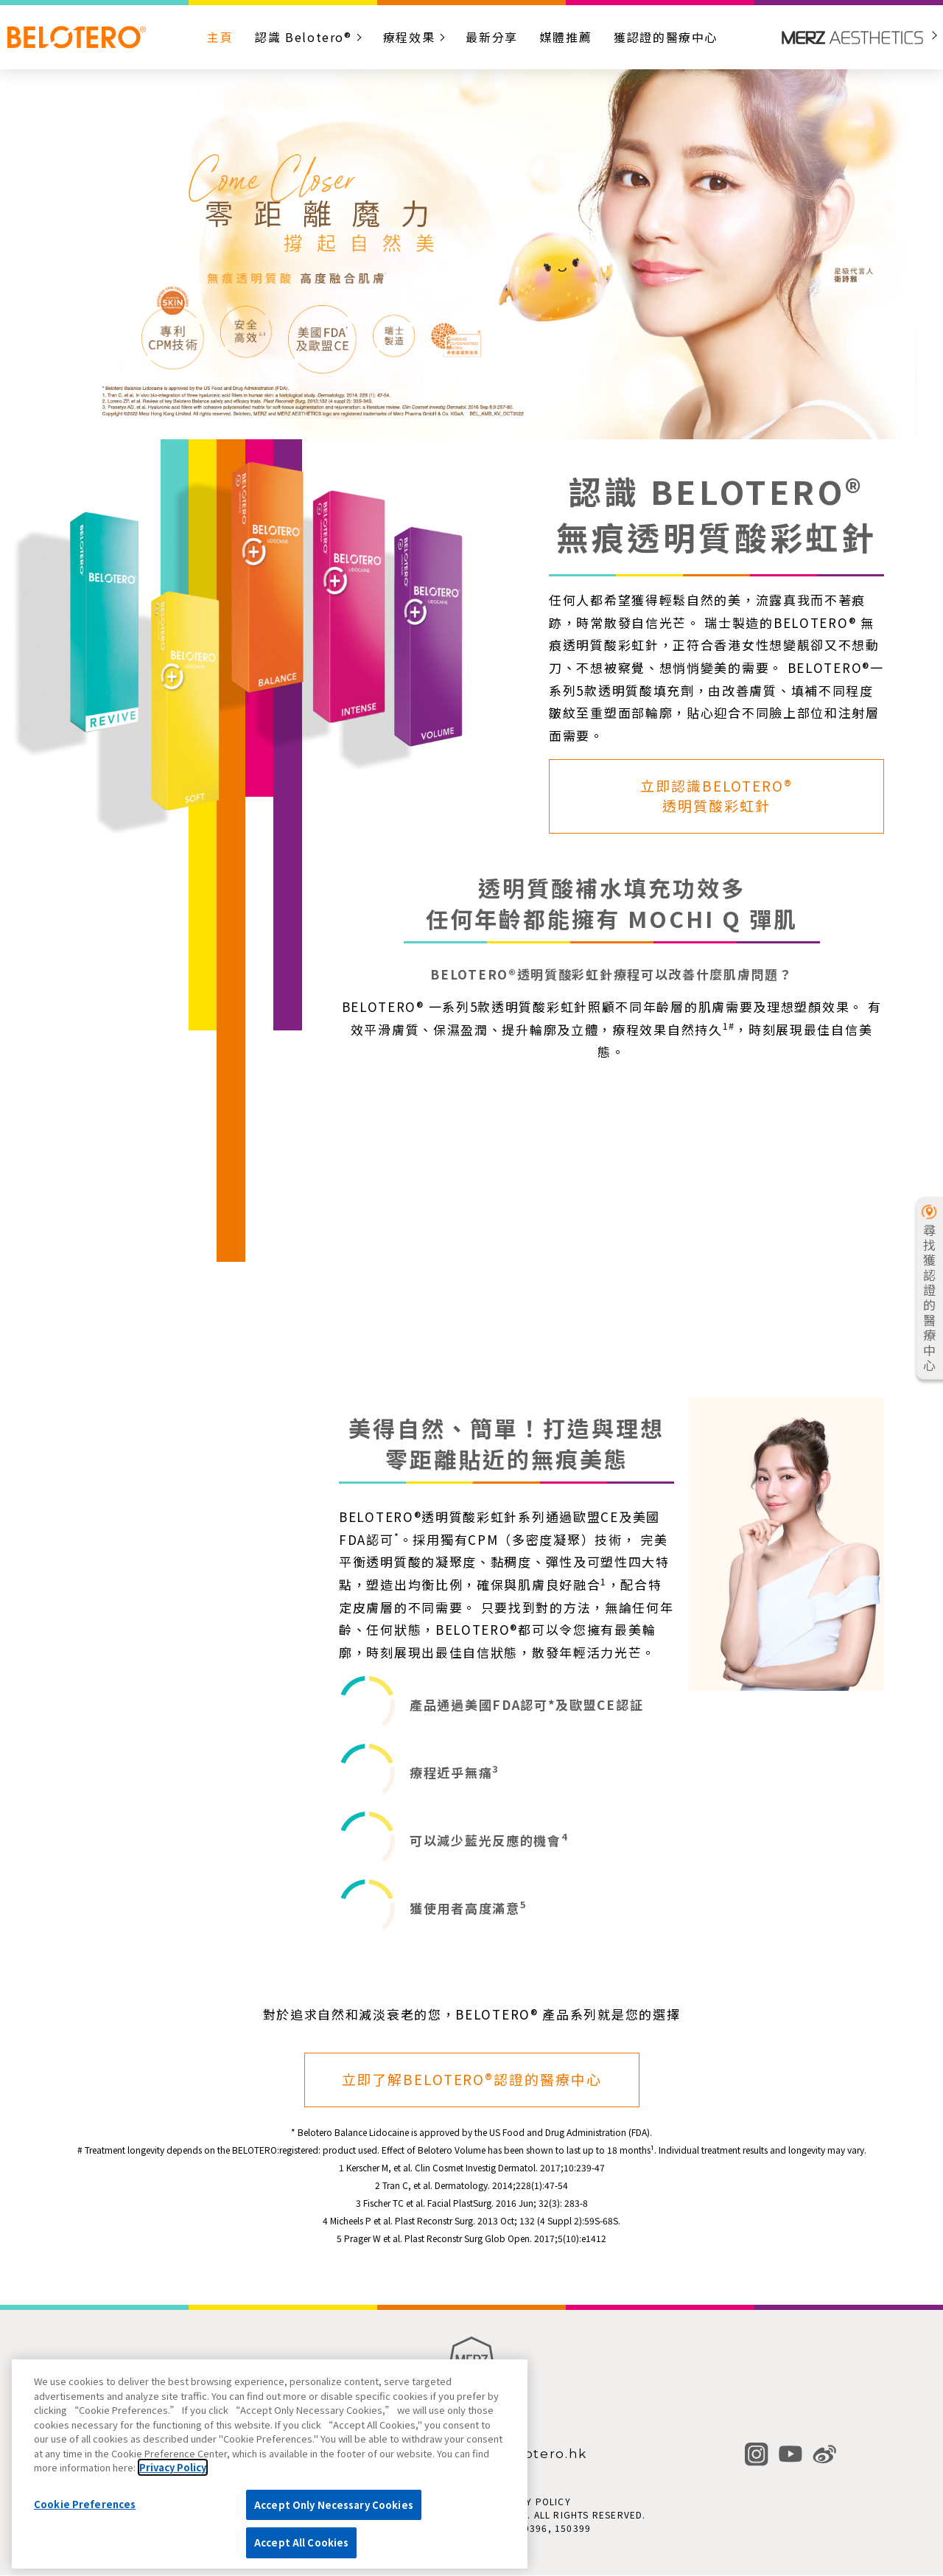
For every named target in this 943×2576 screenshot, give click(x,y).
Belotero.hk (543, 2454)
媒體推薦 (566, 36)
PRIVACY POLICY (531, 2501)
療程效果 (409, 36)
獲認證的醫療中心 (666, 36)
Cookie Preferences (85, 2504)
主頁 (220, 36)
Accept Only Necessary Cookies (333, 2505)
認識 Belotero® (303, 36)
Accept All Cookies (301, 2542)
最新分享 (491, 36)
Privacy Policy (172, 2467)
